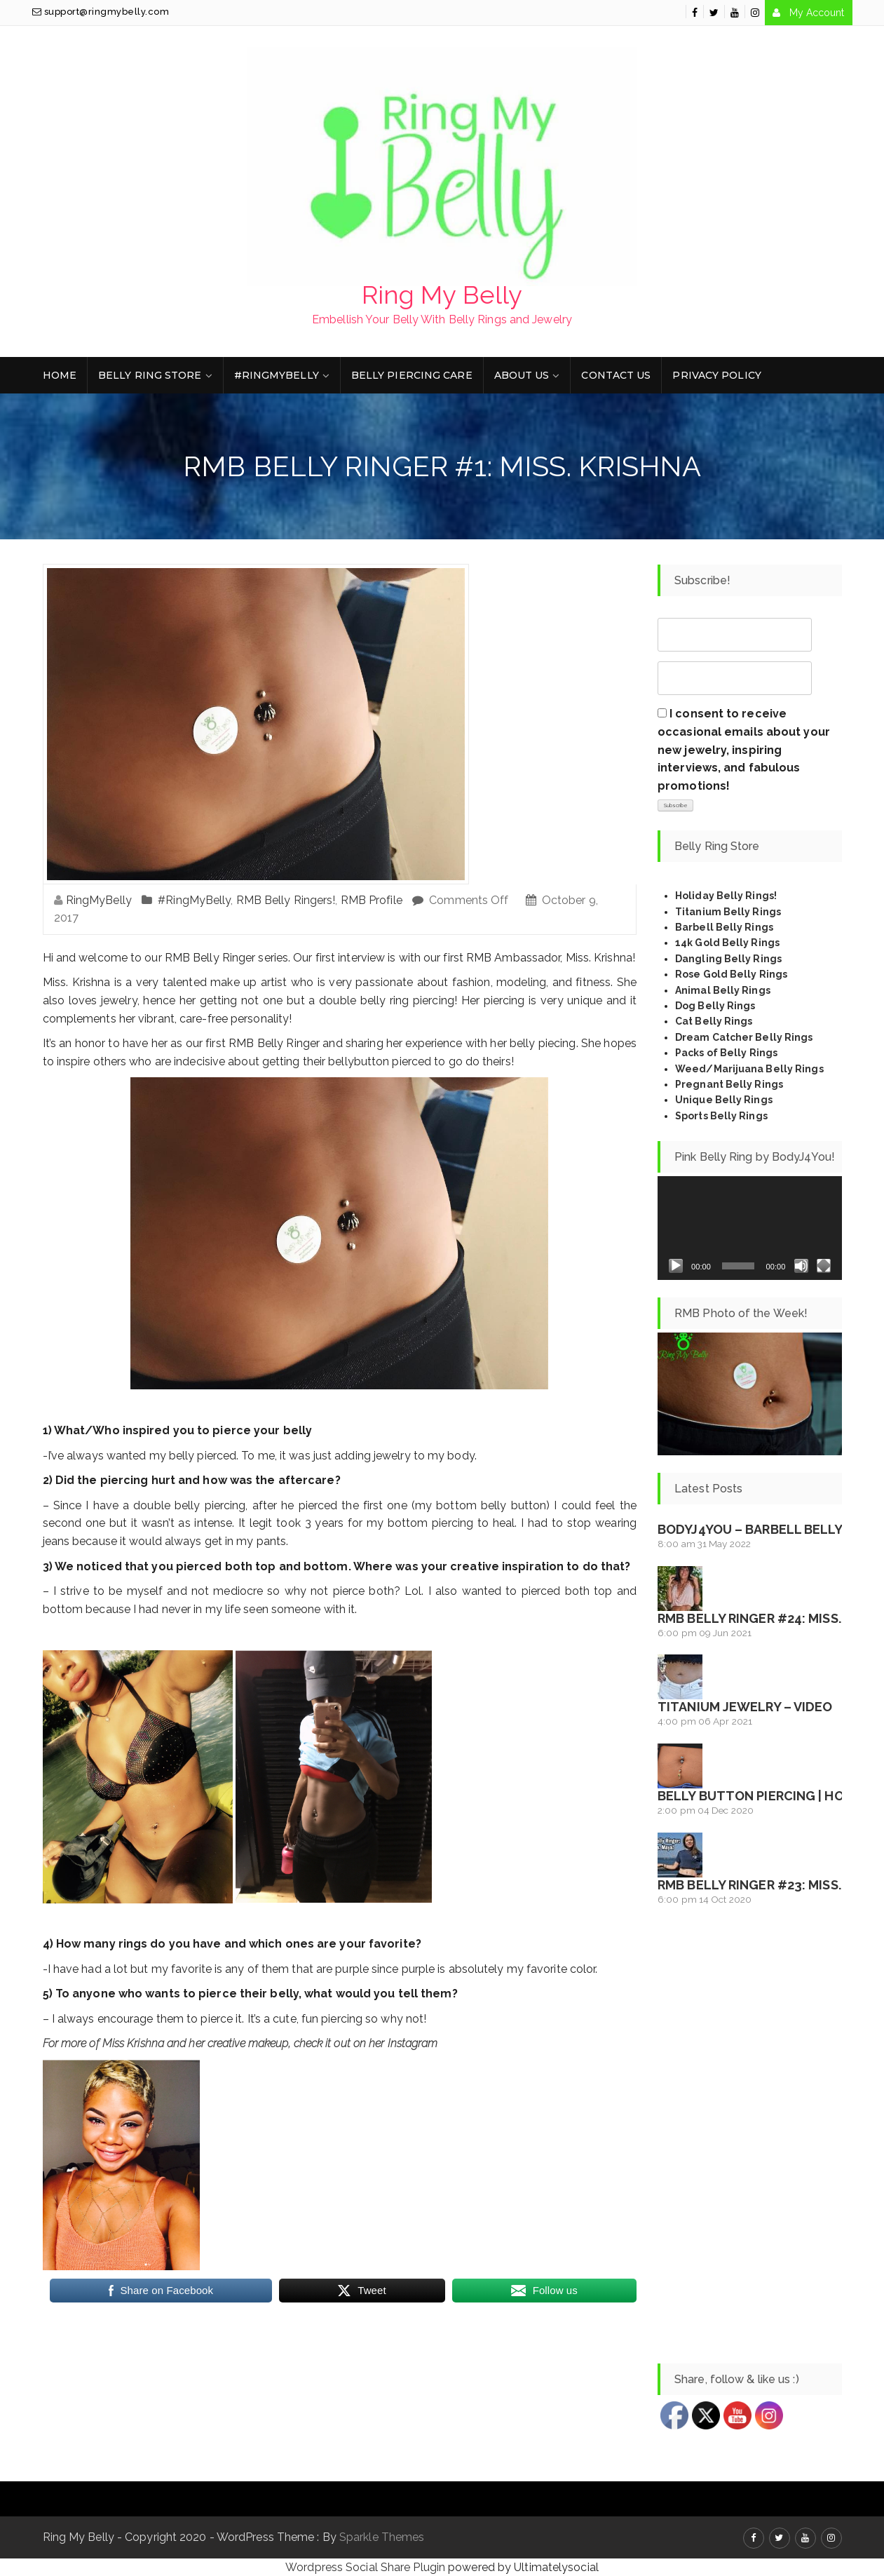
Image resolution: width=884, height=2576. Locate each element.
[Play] (676, 1266)
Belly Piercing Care (411, 375)
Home (59, 375)
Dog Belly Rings (715, 1005)
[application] (750, 1228)
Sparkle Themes (381, 2537)
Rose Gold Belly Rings (731, 974)
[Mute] (801, 1266)
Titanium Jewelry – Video (745, 1706)
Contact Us (616, 375)
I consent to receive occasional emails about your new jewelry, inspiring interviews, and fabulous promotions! (744, 749)
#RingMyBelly (276, 375)
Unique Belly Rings (724, 1099)
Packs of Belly (711, 1052)
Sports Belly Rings (721, 1115)
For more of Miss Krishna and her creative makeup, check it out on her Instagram (240, 2043)
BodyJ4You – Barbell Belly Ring (767, 1529)
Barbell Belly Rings (724, 927)
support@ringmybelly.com (101, 11)
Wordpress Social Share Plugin (366, 2567)
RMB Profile (371, 900)
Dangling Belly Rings (728, 958)
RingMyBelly (99, 900)
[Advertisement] (750, 2135)
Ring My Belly (442, 294)
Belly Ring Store (150, 375)
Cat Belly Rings (714, 1021)
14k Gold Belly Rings (727, 942)
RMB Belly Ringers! (286, 900)
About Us (522, 375)
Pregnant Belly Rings (729, 1084)
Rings (762, 1052)
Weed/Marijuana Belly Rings (749, 1068)
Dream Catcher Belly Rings (744, 1037)
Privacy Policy (716, 375)
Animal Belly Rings (722, 990)
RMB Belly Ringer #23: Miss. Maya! (770, 1884)
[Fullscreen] (824, 1266)
